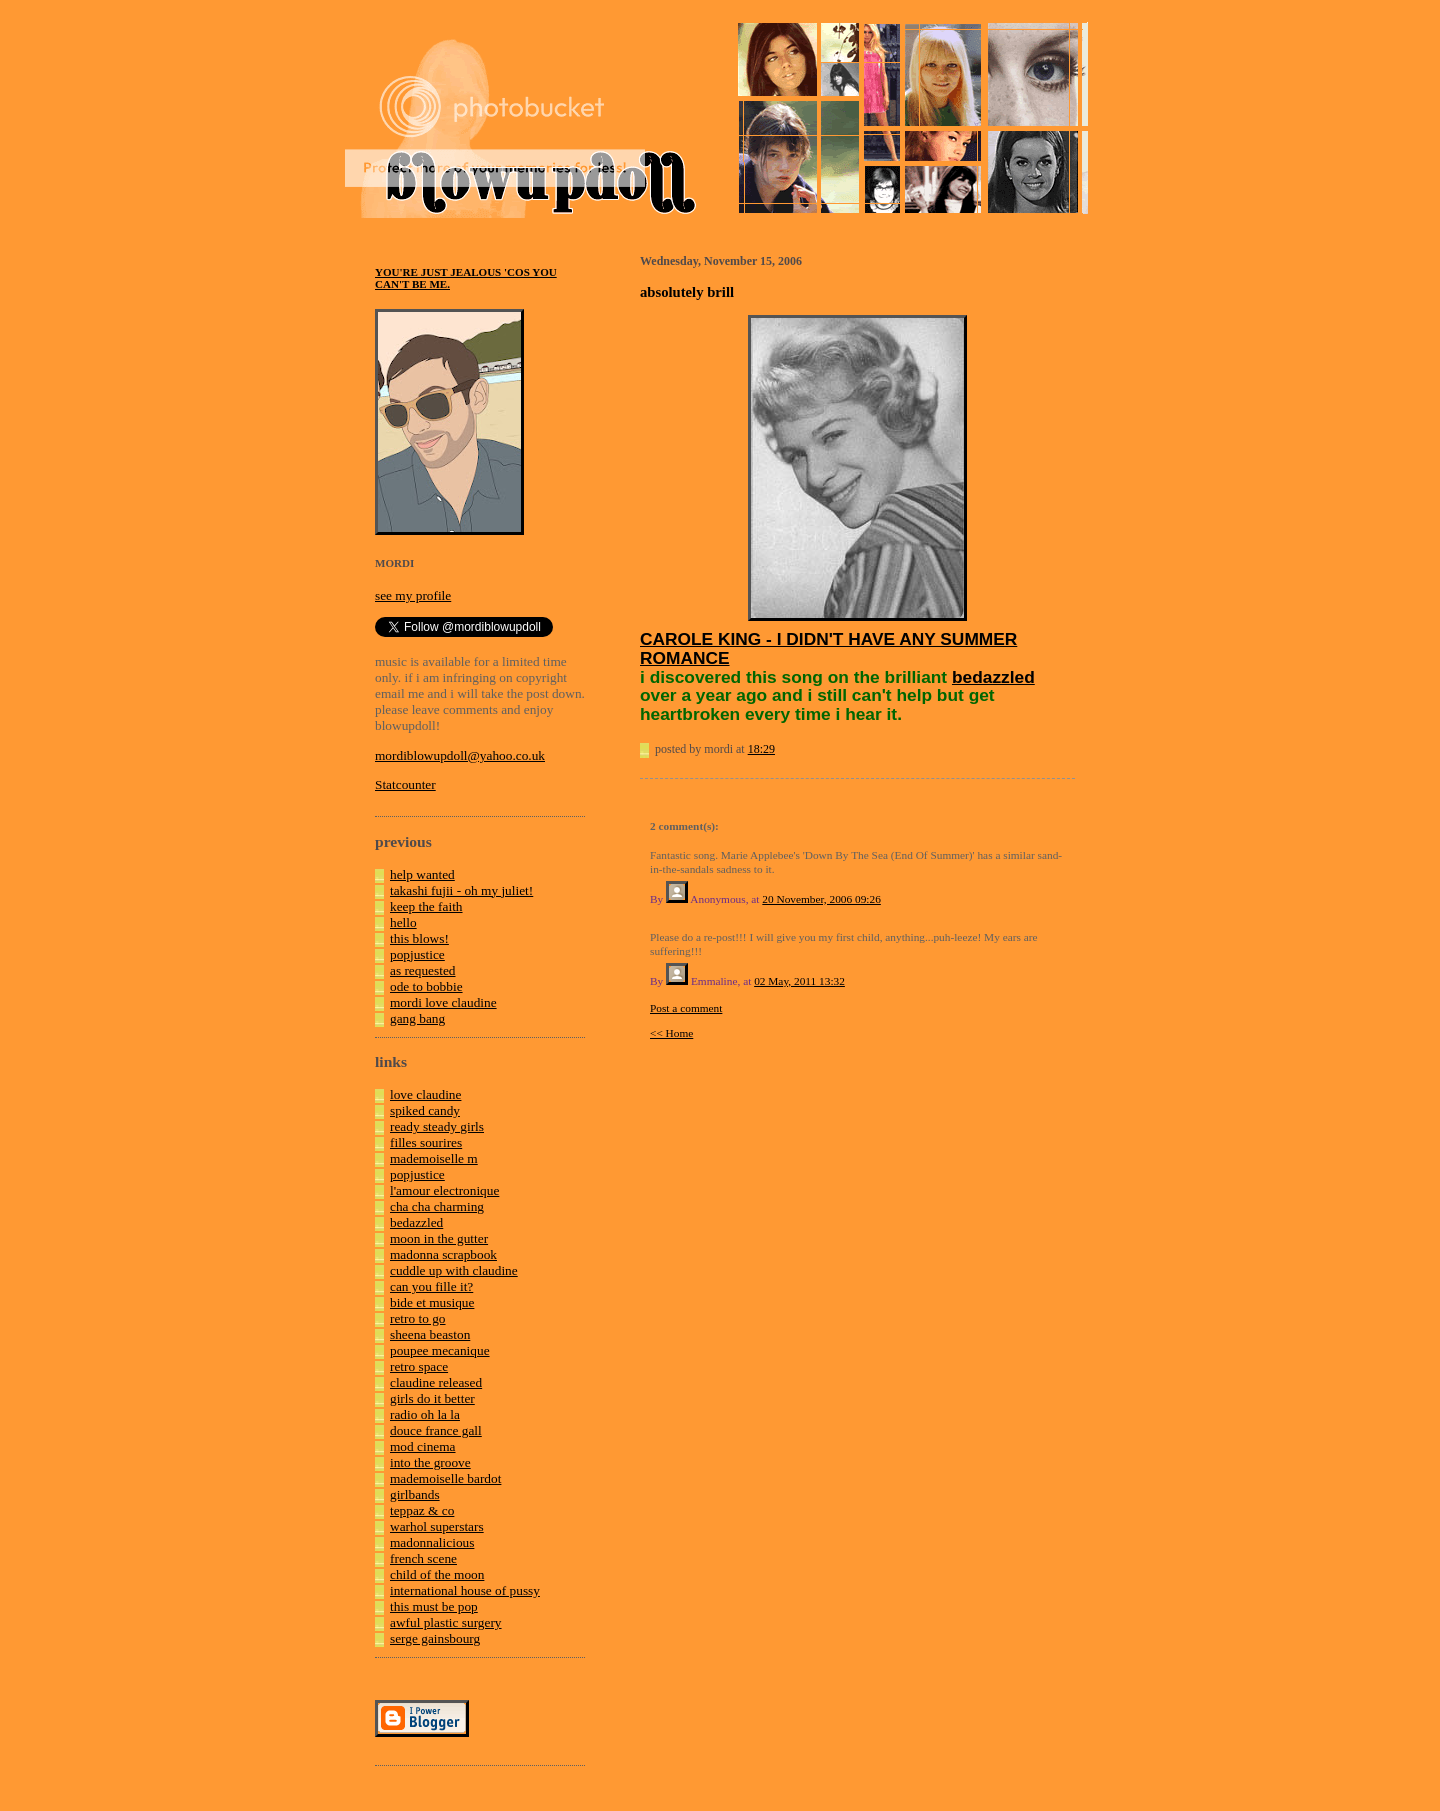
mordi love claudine (443, 1002)
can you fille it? (431, 1286)
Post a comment (686, 1008)
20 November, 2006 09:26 (821, 899)
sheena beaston (430, 1334)
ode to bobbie (426, 986)
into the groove (430, 1462)
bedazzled (416, 1222)
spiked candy (425, 1110)
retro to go (418, 1318)
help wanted (422, 874)
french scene (423, 1558)
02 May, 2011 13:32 (799, 981)
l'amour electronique (444, 1190)
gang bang (417, 1018)
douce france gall (436, 1430)
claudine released (436, 1382)
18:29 (761, 749)
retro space (419, 1366)
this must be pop (434, 1606)
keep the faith (426, 906)
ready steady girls (437, 1126)
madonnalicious (432, 1542)
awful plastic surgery (446, 1622)
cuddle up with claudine (454, 1270)
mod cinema (423, 1446)
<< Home (671, 1033)
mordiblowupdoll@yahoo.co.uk (460, 755)
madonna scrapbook (443, 1254)
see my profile (413, 595)
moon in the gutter (439, 1238)
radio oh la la (425, 1414)
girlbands (415, 1494)
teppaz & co (422, 1510)
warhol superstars (437, 1526)
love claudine (425, 1094)
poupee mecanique (440, 1350)
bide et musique (432, 1302)
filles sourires (426, 1142)
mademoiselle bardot (445, 1478)
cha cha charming (437, 1206)
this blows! (419, 938)
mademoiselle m (434, 1158)
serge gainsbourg (435, 1638)
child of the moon (437, 1574)
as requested (423, 970)
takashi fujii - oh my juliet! (461, 890)
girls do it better (432, 1398)
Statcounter (405, 784)
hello (403, 922)
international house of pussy (465, 1590)
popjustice (417, 954)
